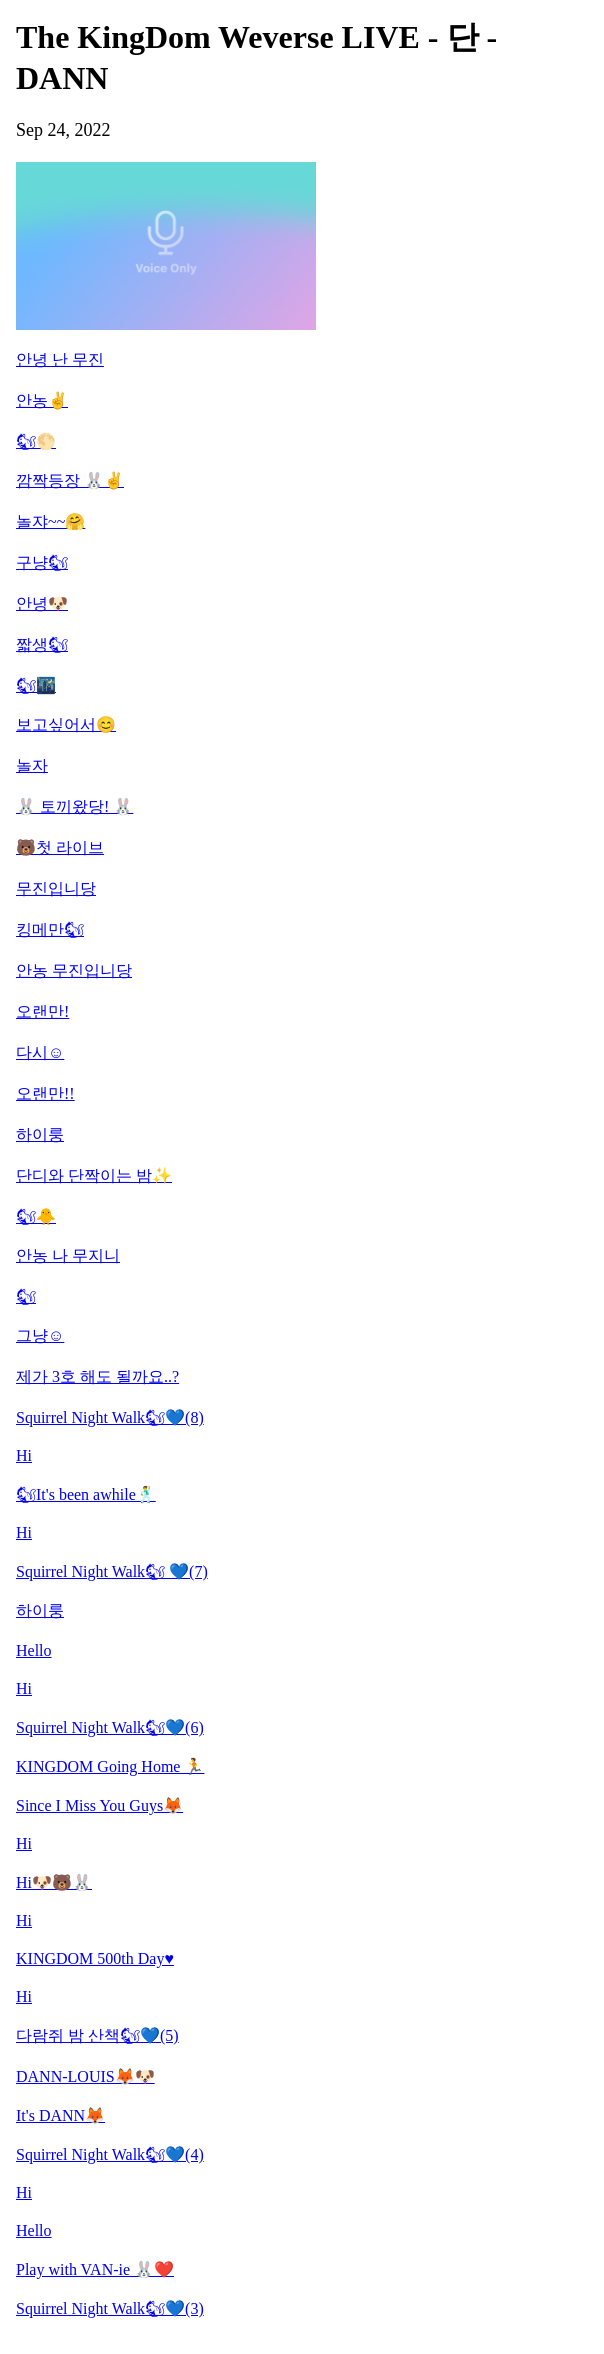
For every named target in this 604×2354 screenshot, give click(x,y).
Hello (34, 1650)
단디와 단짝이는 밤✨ (94, 1175)
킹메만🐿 (50, 929)
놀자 (32, 765)
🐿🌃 (36, 685)
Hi (24, 1455)
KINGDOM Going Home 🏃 (110, 1766)
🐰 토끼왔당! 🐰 (74, 806)
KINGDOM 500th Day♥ (95, 1958)
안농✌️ (42, 400)
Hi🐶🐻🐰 (54, 1882)
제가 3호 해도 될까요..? (97, 1376)
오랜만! (42, 1011)
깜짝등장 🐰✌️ (70, 480)
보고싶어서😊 (66, 724)
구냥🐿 (42, 562)
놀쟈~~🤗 (50, 521)
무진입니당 (56, 888)
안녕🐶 (42, 603)
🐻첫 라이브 (60, 847)
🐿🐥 (36, 1216)
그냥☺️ (40, 1335)
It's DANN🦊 (60, 2115)
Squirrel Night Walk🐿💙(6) (110, 1727)
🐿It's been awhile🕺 (86, 1494)
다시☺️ (40, 1052)
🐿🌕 (36, 441)
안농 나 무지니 (68, 1255)
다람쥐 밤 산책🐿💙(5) (97, 2035)
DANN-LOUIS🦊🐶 (85, 2076)
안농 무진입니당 (74, 970)
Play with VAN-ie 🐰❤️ (95, 2269)
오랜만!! (45, 1093)
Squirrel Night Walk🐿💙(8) (110, 1417)
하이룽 (40, 1134)
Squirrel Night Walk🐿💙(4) (110, 2154)
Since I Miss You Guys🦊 (99, 1805)
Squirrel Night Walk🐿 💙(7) (112, 1571)
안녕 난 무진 (60, 359)
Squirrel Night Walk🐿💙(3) (110, 2308)
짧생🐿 (42, 644)
